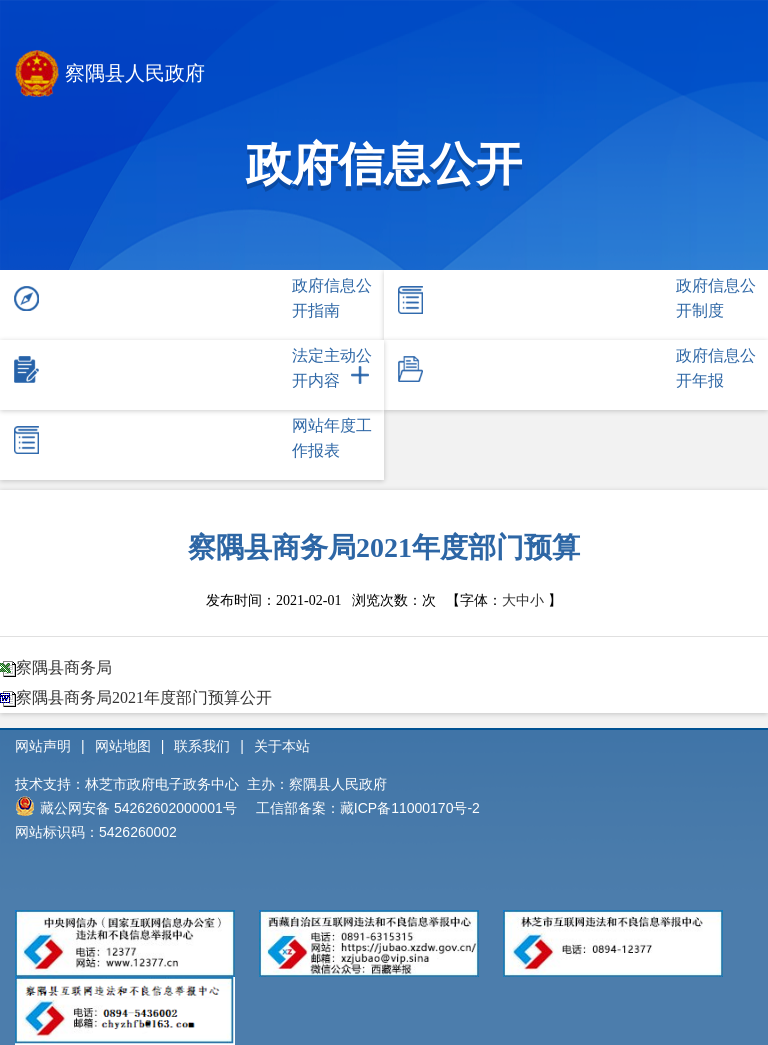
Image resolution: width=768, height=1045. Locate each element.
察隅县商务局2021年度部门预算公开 (144, 697)
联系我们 (202, 746)
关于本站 (282, 746)
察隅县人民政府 (110, 75)
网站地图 (123, 746)
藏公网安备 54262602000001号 (126, 806)
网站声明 (43, 746)
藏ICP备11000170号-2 (410, 808)
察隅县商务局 (64, 667)
